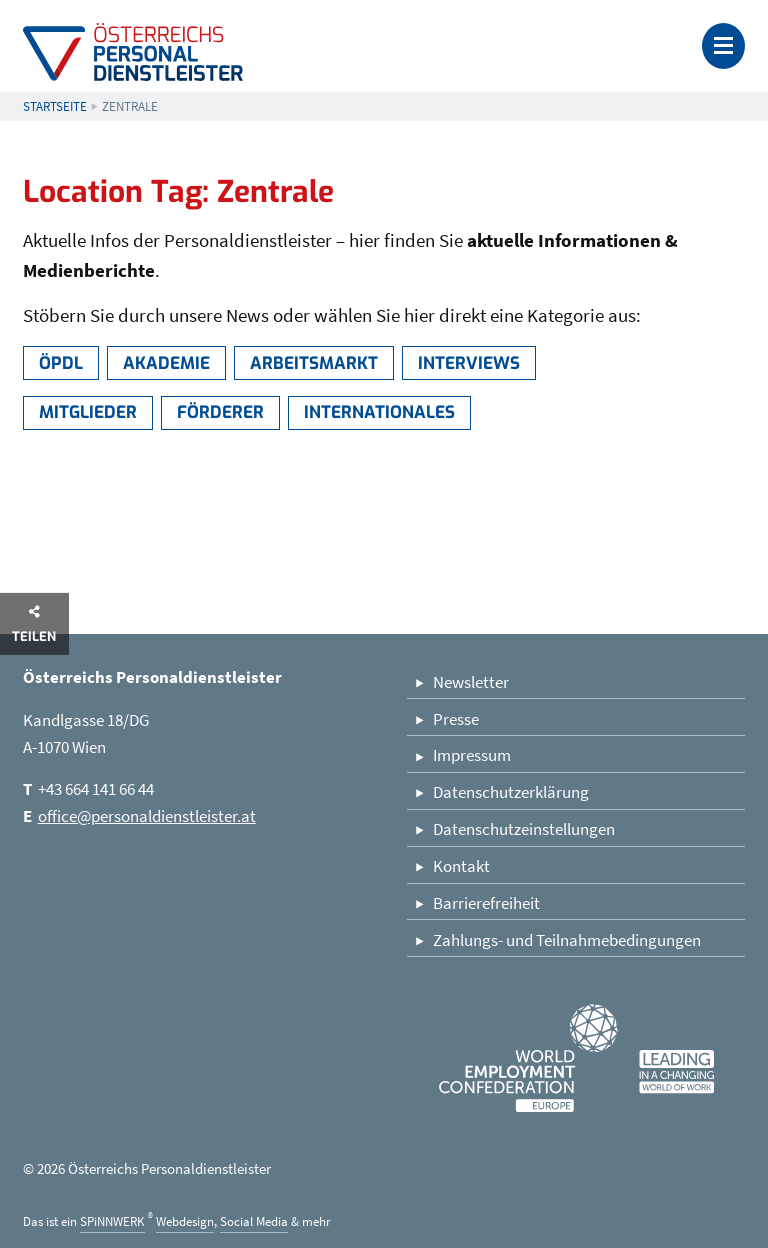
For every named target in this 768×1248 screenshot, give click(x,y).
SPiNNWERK (112, 1221)
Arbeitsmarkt (314, 363)
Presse (456, 719)
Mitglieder (88, 412)
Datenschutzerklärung (511, 792)
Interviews (469, 363)
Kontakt (461, 866)
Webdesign (185, 1221)
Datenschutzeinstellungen (524, 829)
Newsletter (471, 682)
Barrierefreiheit (486, 903)
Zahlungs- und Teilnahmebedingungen (567, 940)
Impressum (472, 755)
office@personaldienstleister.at (147, 816)
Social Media (254, 1221)
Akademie (166, 363)
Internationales (379, 412)
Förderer (220, 412)
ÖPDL (61, 363)
